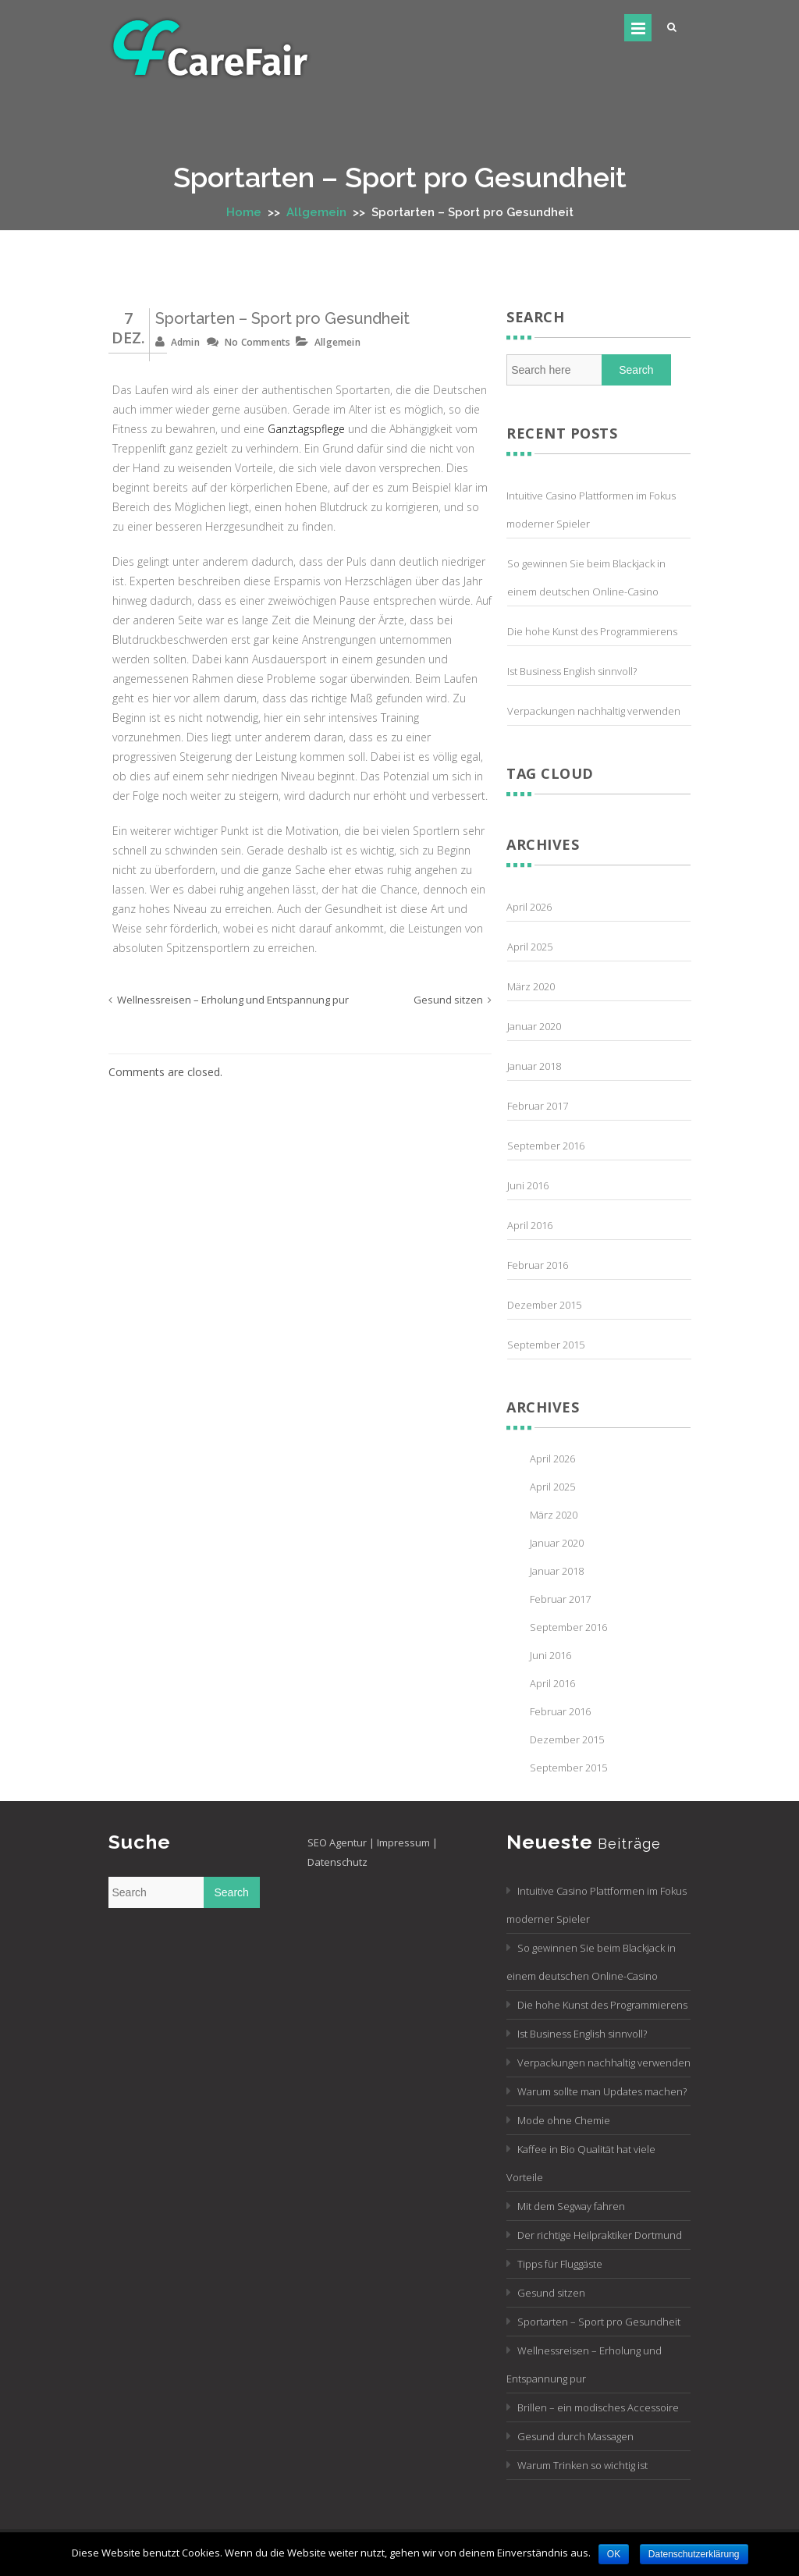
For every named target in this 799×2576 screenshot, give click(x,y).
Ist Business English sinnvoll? (572, 671)
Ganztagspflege (306, 428)
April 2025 (529, 947)
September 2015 (545, 1345)
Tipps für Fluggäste (559, 2264)
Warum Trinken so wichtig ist (582, 2465)
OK (613, 2554)
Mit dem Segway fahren (571, 2206)
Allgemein (316, 212)
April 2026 (529, 907)
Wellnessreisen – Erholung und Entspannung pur (233, 1000)
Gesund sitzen (448, 1000)
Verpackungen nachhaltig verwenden (593, 711)
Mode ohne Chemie (563, 2120)
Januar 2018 (534, 1066)
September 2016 (545, 1146)
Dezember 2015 (544, 1305)
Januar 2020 (534, 1026)
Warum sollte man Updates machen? (602, 2091)
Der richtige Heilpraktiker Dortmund (599, 2235)
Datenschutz (337, 1862)
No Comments (257, 342)
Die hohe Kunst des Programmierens (592, 631)
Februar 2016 (537, 1265)
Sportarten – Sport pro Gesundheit (282, 318)
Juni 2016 (528, 1185)
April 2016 (529, 1225)
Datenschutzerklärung (694, 2554)
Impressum (403, 1842)
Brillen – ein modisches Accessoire (598, 2407)
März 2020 (531, 986)
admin (185, 342)
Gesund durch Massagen (575, 2436)
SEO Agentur (337, 1842)
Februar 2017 (537, 1106)
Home (243, 212)
